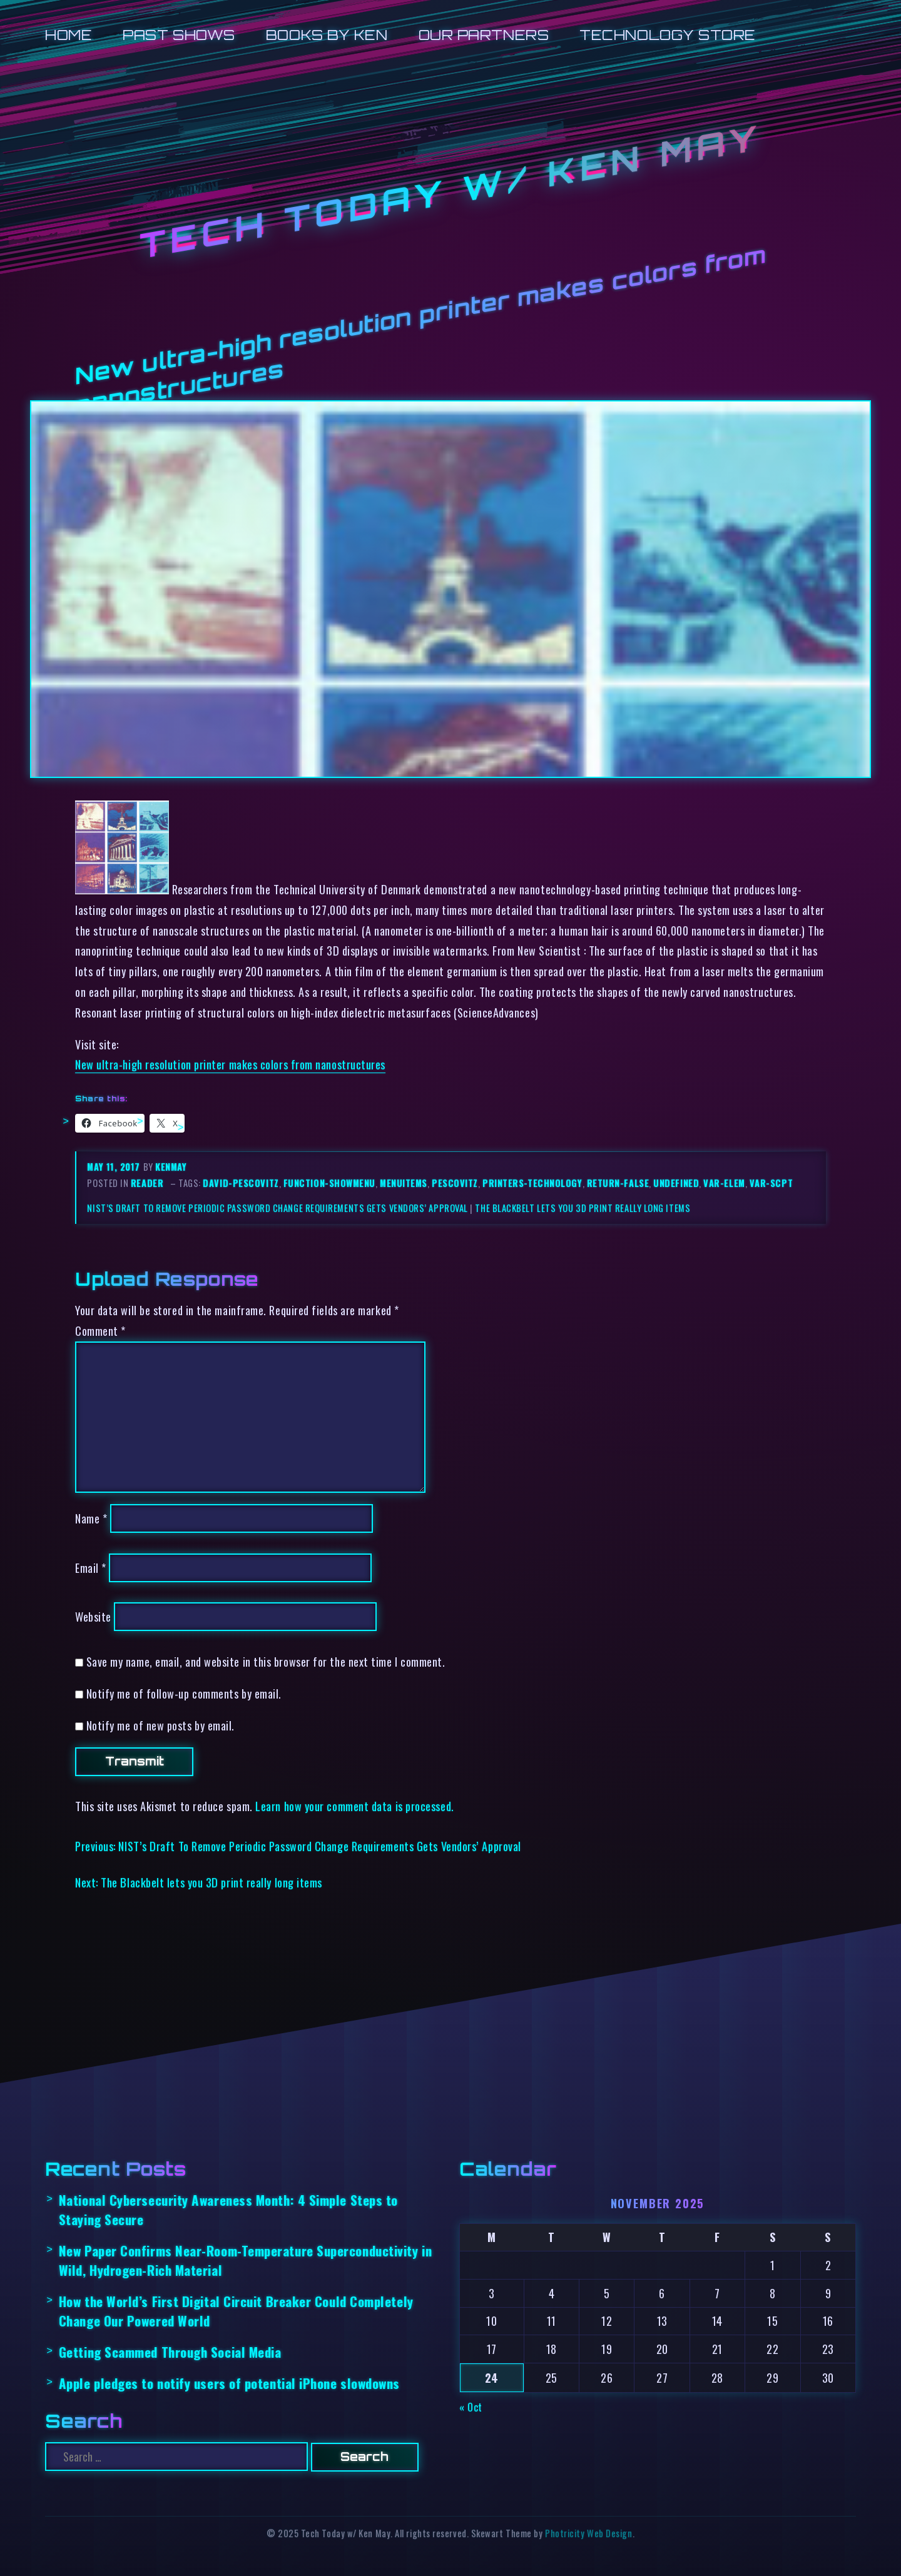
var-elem (724, 1183)
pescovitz (455, 1183)
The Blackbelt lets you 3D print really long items (582, 1208)
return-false (618, 1183)
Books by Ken (327, 34)
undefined (676, 1183)
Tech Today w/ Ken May (450, 191)
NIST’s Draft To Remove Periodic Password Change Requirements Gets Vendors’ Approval (277, 1208)
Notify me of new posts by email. (160, 1725)
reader (147, 1183)
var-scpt (771, 1183)
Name (91, 1518)
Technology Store (667, 34)
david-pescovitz (240, 1183)
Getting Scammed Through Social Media (170, 2351)
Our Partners (484, 34)
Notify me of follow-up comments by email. (184, 1693)
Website (93, 1616)
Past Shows (179, 34)
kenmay (170, 1166)
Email (90, 1567)
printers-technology (532, 1183)
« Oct (470, 2407)
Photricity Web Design (588, 2533)
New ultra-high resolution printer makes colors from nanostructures (230, 1064)
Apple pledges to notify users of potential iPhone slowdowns (229, 2383)
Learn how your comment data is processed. (354, 1805)
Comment (100, 1330)
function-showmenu (329, 1183)
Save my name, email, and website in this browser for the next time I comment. (265, 1661)
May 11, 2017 (115, 1166)
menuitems (403, 1183)
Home (68, 34)
